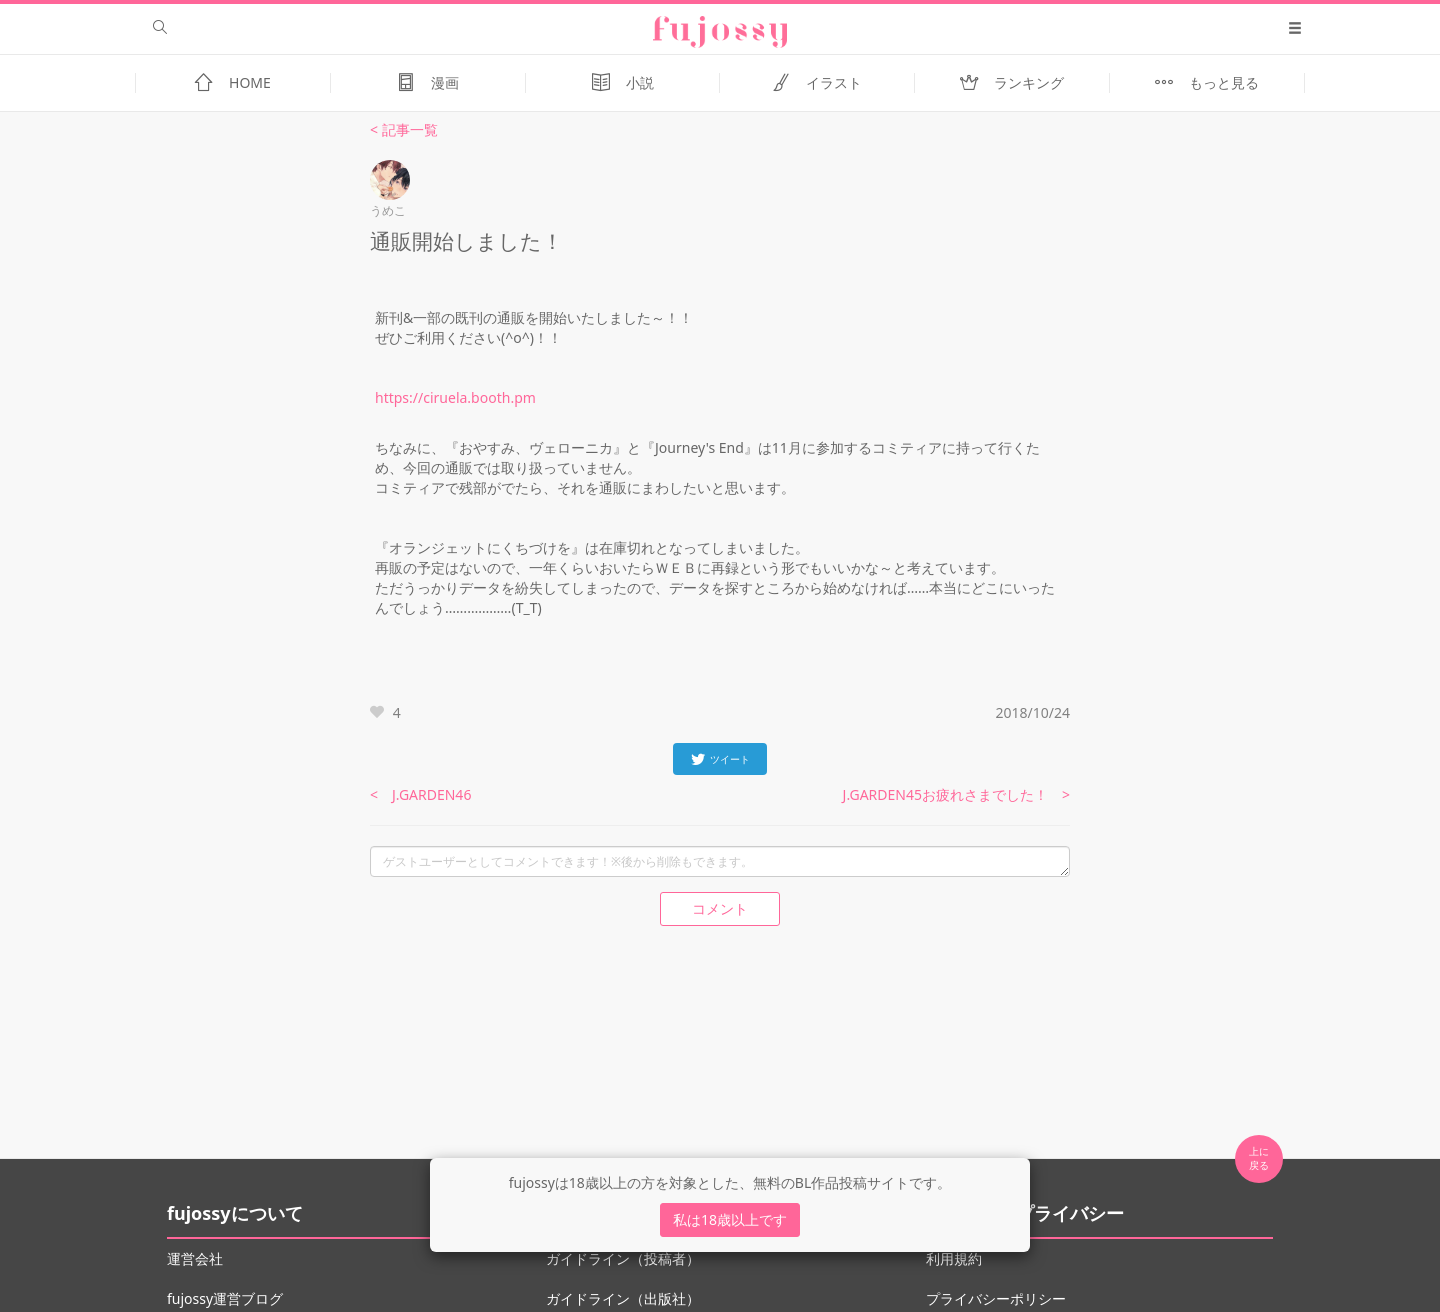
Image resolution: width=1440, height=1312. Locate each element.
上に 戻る (1259, 1158)
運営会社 (195, 1258)
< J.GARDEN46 (420, 794)
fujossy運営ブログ (225, 1298)
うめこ (388, 210)
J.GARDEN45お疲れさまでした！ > (956, 794)
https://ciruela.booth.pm (455, 397)
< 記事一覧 (404, 129)
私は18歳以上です (730, 1219)
